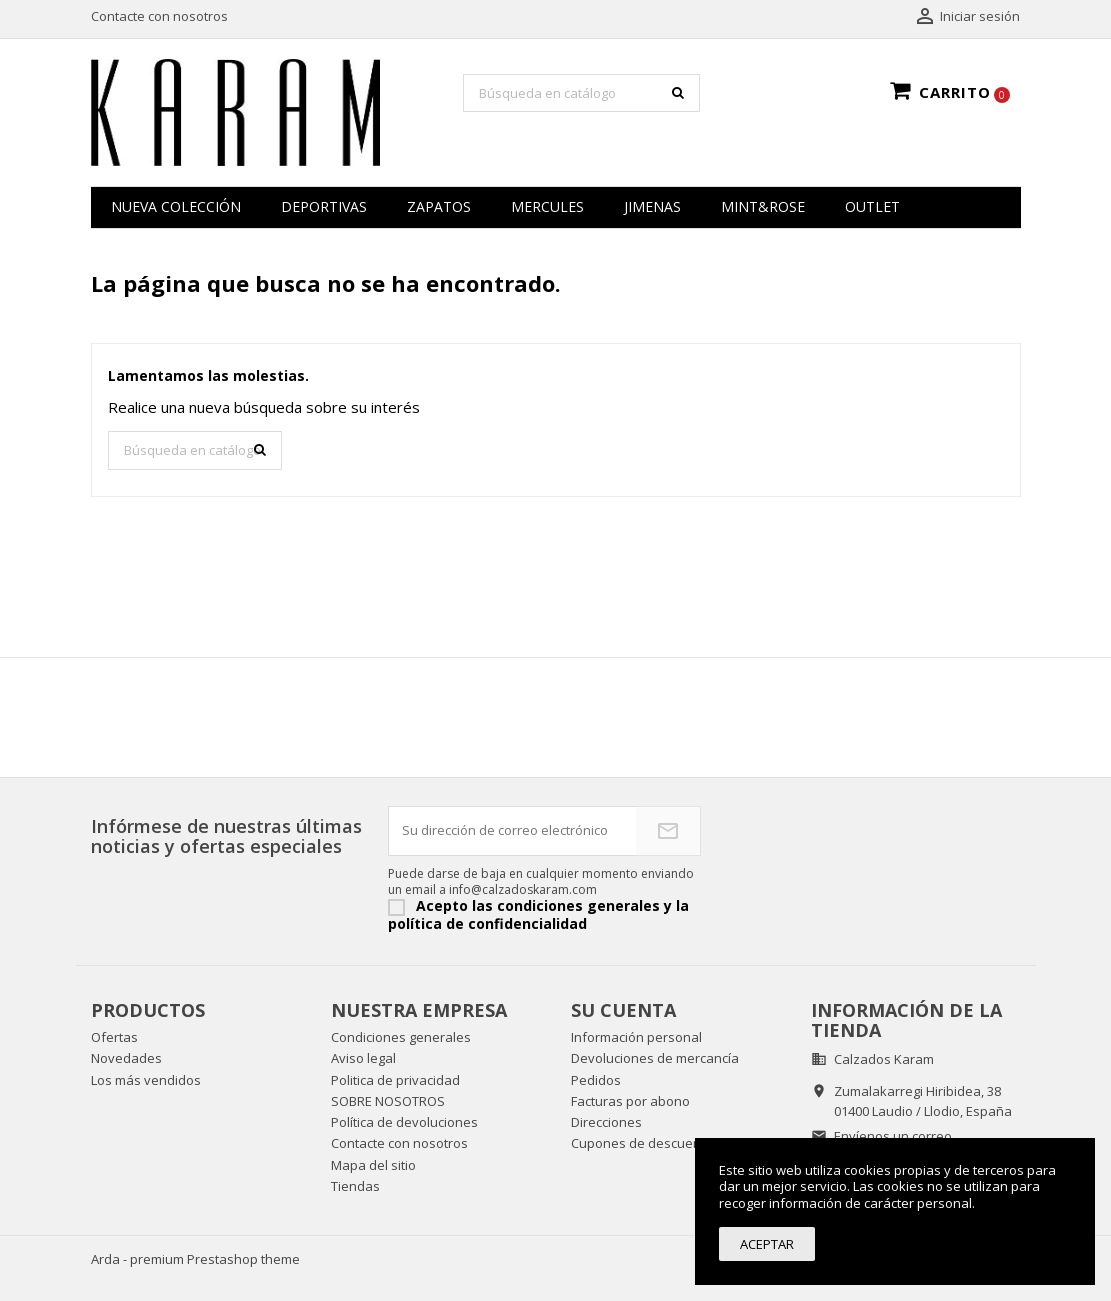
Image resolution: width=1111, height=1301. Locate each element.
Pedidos (596, 1080)
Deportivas (324, 206)
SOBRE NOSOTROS (388, 1101)
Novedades (126, 1058)
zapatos (439, 206)
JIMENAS (652, 206)
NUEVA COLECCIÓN (176, 206)
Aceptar (767, 1244)
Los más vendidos (146, 1080)
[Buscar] (582, 93)
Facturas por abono (630, 1101)
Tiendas (355, 1186)
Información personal (636, 1037)
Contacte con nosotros (159, 16)
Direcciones (606, 1122)
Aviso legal (363, 1058)
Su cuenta (623, 1010)
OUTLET (872, 206)
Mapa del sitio (373, 1165)
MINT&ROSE (763, 206)
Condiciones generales (401, 1037)
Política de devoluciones (404, 1122)
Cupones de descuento (642, 1143)
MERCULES (547, 206)
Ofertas (114, 1037)
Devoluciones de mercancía (655, 1058)
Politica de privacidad (395, 1080)
